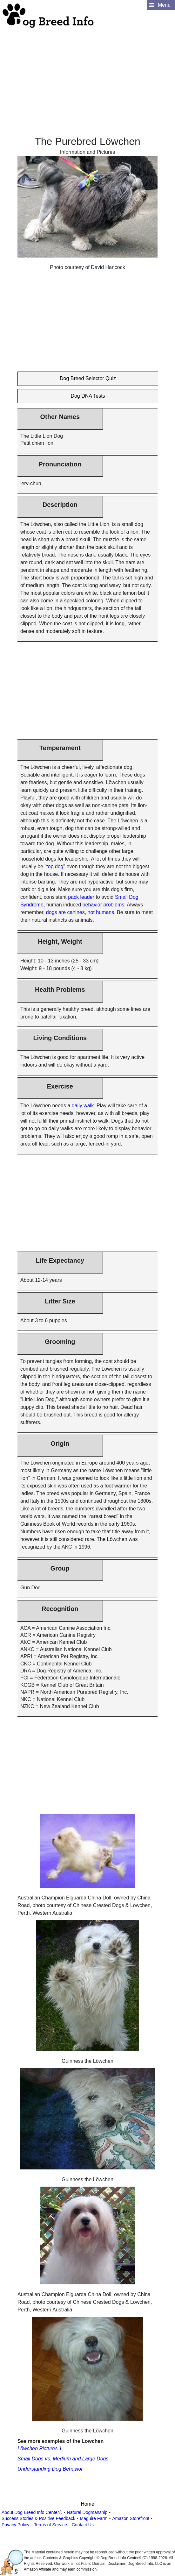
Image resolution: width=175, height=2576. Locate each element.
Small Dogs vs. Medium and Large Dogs (62, 2458)
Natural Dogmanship (87, 2512)
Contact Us (83, 2524)
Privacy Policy (15, 2524)
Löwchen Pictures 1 (39, 2448)
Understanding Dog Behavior (50, 2469)
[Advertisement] (86, 73)
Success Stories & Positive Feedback (38, 2518)
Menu (164, 5)
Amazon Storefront (130, 2518)
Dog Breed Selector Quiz (88, 378)
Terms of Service (50, 2524)
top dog (54, 866)
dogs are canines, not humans (80, 912)
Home (87, 2504)
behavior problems (104, 904)
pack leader (81, 897)
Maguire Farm (94, 2518)
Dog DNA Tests (88, 396)
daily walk (83, 1105)
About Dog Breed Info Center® (32, 2512)
